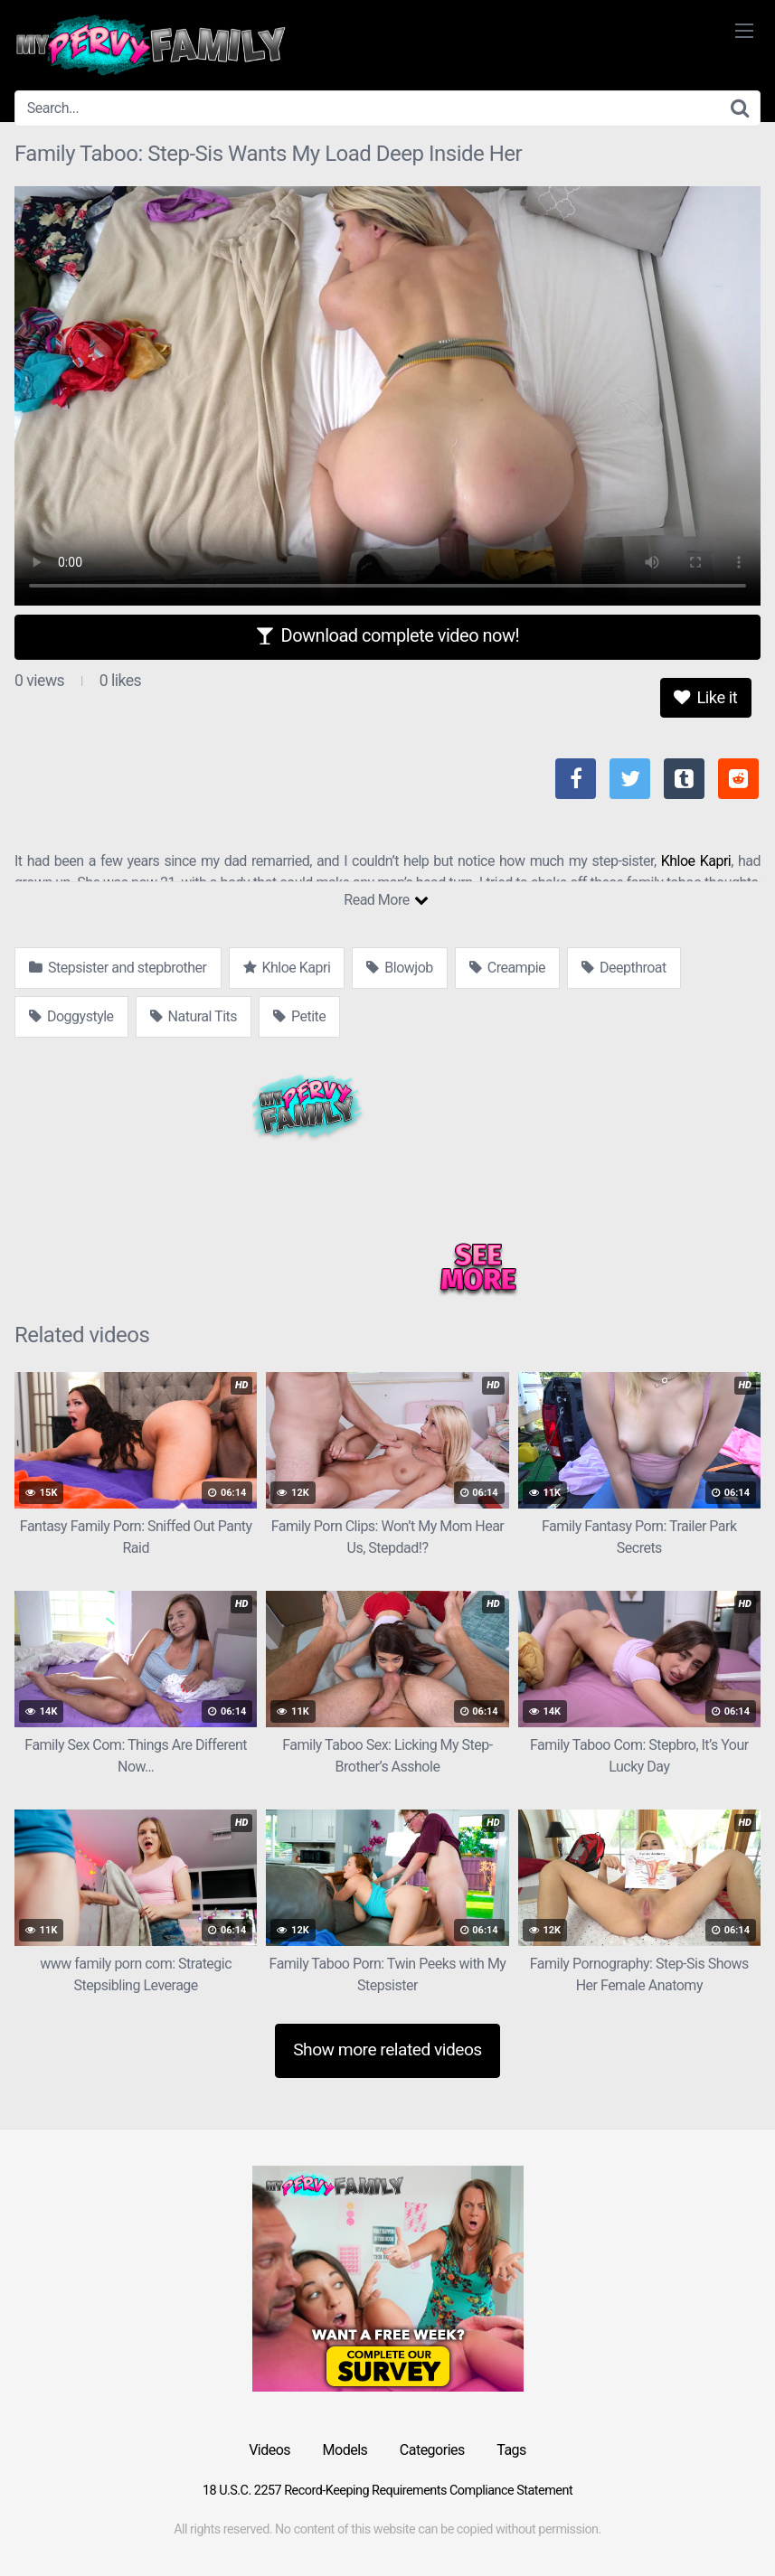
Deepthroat (623, 967)
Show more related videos (387, 2049)
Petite (299, 1016)
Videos (269, 2449)
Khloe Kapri (696, 861)
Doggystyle (71, 1016)
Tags (511, 2449)
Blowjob (399, 967)
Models (345, 2449)
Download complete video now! (387, 635)
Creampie (507, 967)
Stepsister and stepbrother (118, 967)
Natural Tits (193, 1016)
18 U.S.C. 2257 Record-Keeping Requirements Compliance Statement (387, 2490)
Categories (432, 2449)
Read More (386, 899)
